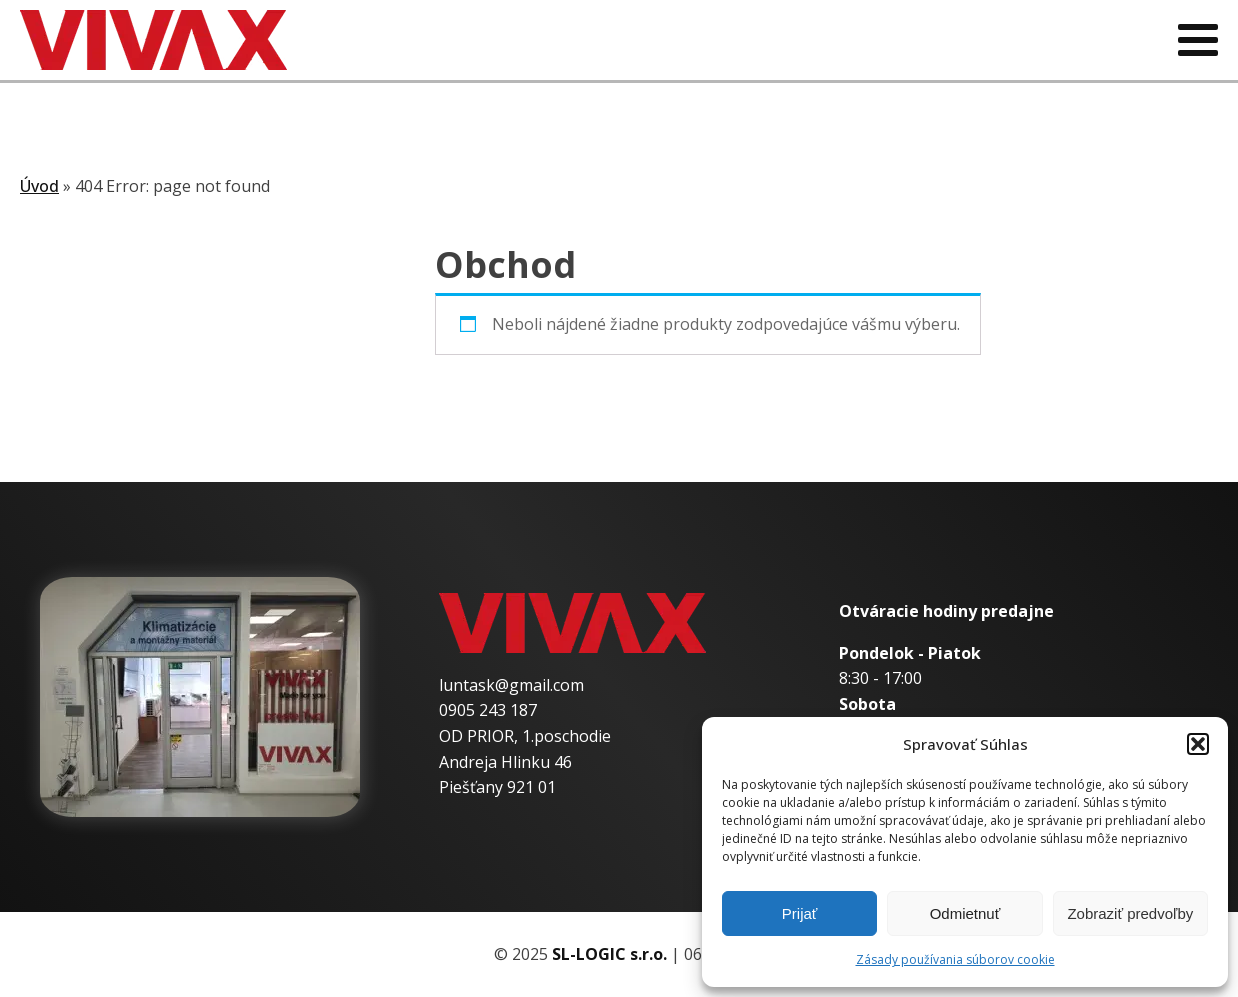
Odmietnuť (965, 913)
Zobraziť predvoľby (1130, 913)
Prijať (800, 913)
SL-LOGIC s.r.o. (609, 954)
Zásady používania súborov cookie (955, 959)
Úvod (39, 186)
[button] (1198, 744)
